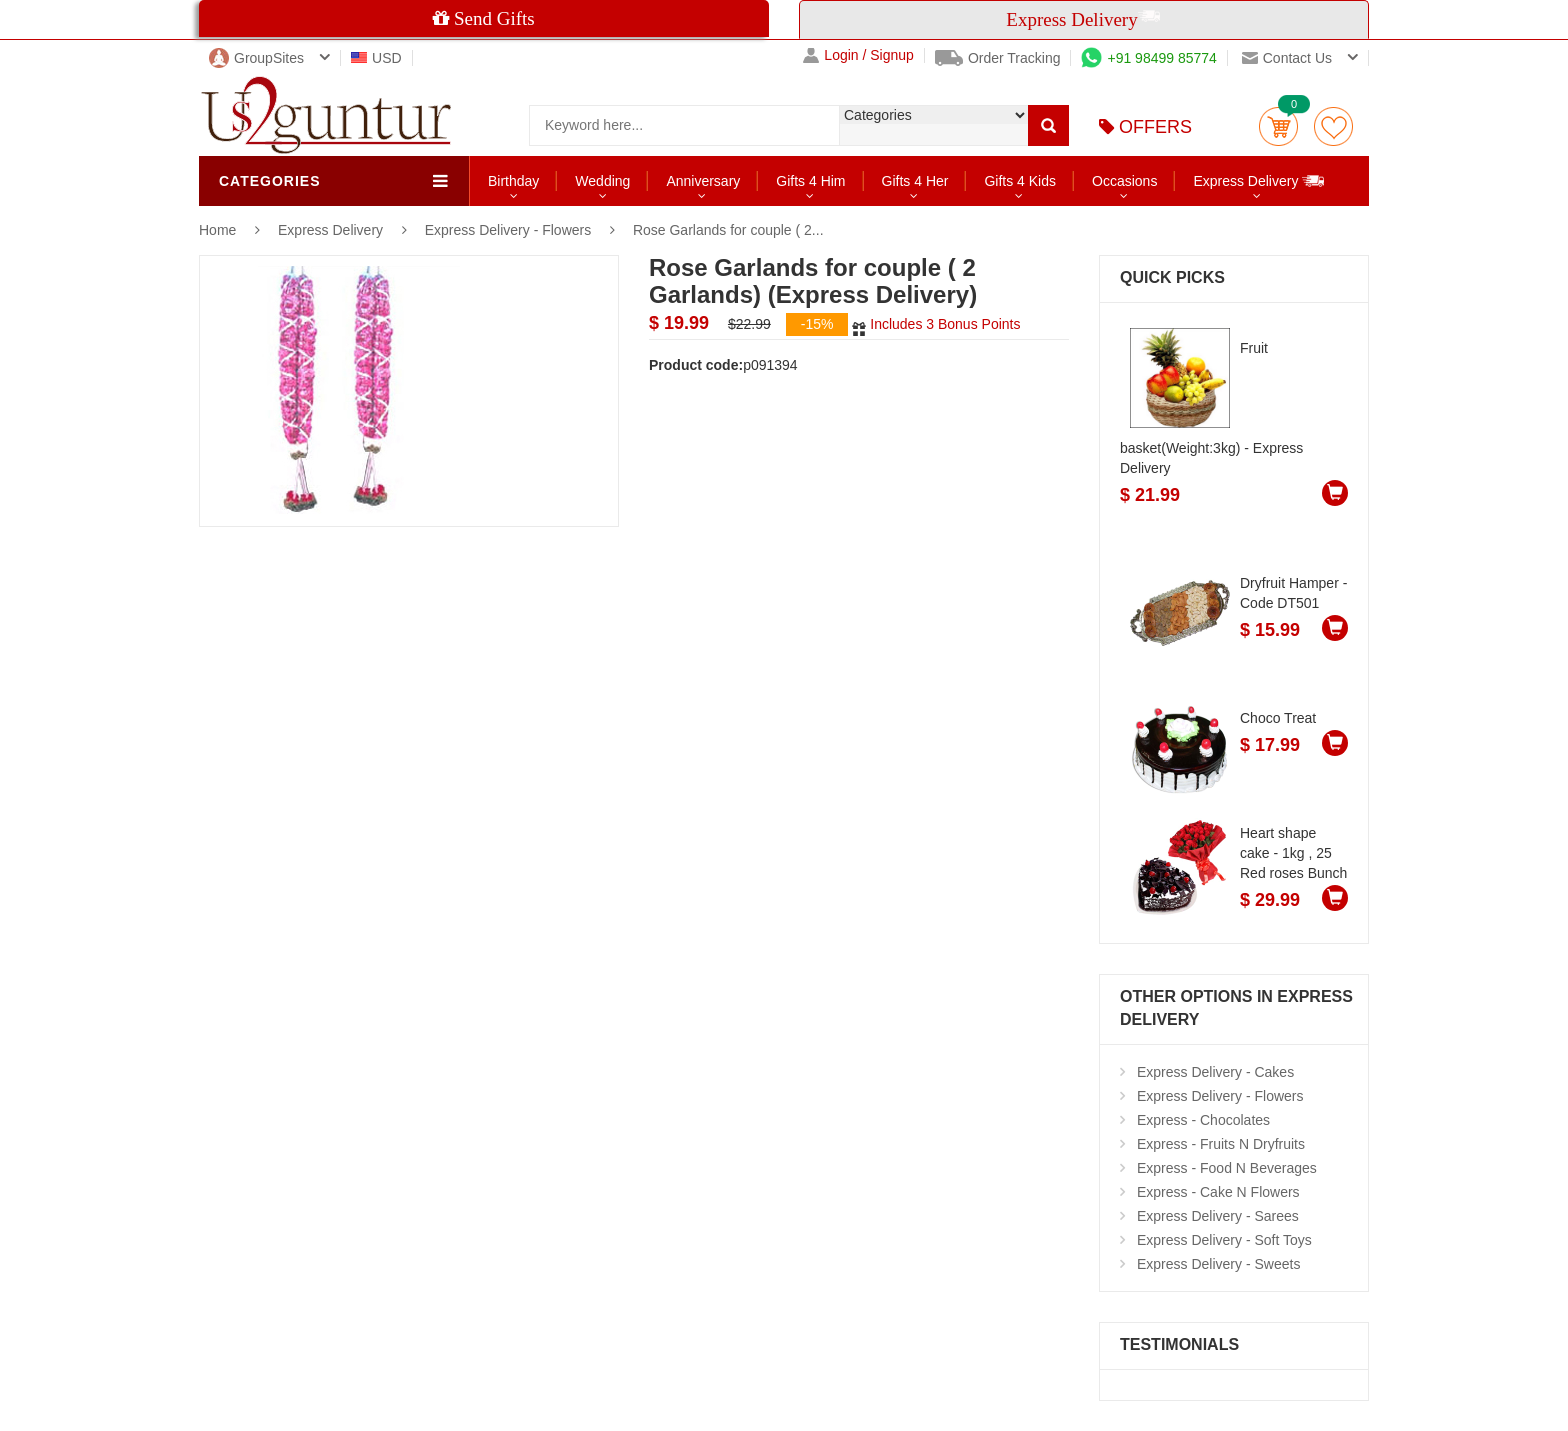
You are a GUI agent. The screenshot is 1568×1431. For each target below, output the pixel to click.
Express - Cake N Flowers (1218, 1192)
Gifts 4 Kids (1020, 181)
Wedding (602, 181)
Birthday (513, 181)
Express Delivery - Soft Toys (1224, 1240)
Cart (1278, 126)
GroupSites (256, 58)
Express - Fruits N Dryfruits (1221, 1144)
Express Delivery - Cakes (1215, 1072)
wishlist (1333, 126)
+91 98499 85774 (1148, 58)
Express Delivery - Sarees (1218, 1216)
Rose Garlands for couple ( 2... (728, 230)
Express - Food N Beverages (1227, 1168)
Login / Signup (858, 55)
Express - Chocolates (1203, 1120)
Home (217, 230)
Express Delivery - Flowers (508, 230)
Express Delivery (1259, 180)
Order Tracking (998, 58)
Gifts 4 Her (915, 181)
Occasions (1124, 181)
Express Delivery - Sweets (1218, 1264)
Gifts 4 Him (810, 181)
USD (376, 58)
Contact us (1287, 58)
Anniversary (703, 181)
